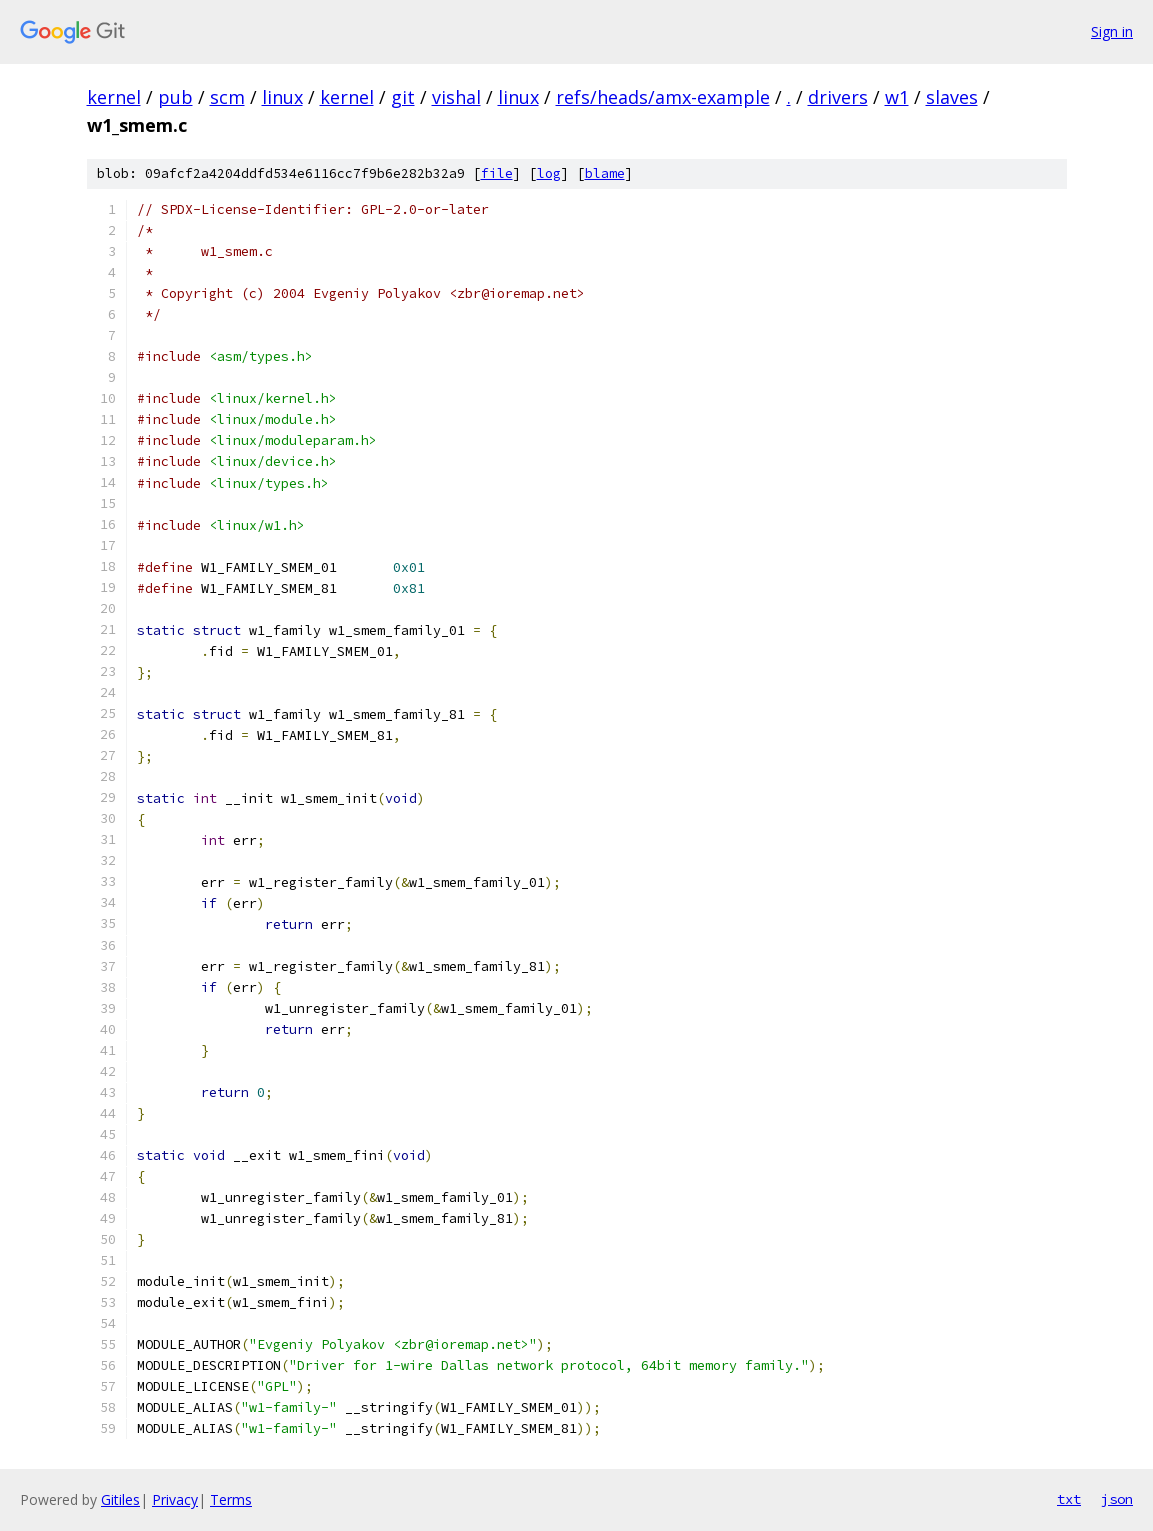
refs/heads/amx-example (663, 97)
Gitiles (120, 1499)
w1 (897, 97)
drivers (838, 97)
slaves (952, 97)
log (549, 173)
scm (227, 97)
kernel (114, 97)
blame (605, 173)
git (403, 97)
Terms (231, 1499)
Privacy (175, 1499)
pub (175, 97)
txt (1069, 1499)
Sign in (1112, 31)
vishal (456, 97)
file (497, 173)
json (1117, 1499)
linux (282, 97)
